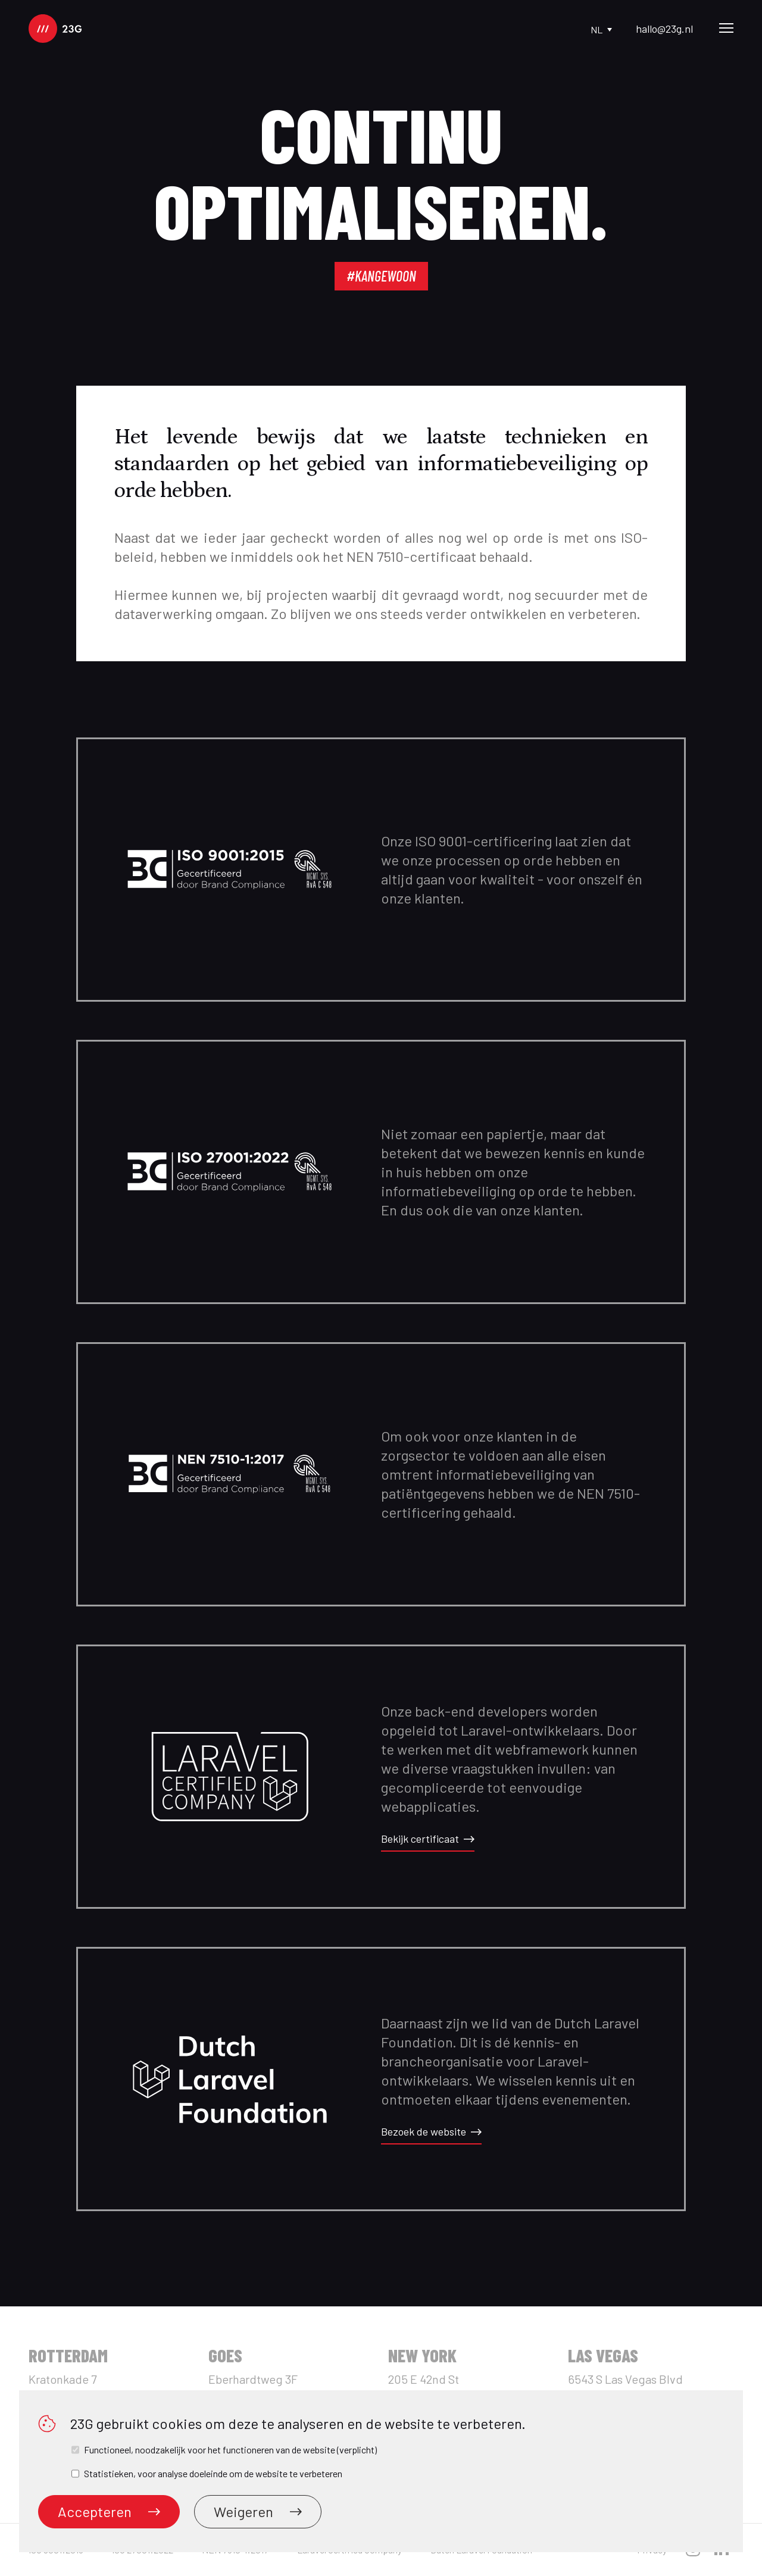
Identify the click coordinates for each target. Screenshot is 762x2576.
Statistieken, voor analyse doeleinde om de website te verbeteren (213, 2473)
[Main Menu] (726, 28)
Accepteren (109, 2511)
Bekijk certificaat (427, 1838)
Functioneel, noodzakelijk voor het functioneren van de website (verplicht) (230, 2449)
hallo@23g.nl (664, 28)
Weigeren (258, 2511)
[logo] (55, 28)
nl (601, 29)
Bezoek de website (431, 2131)
